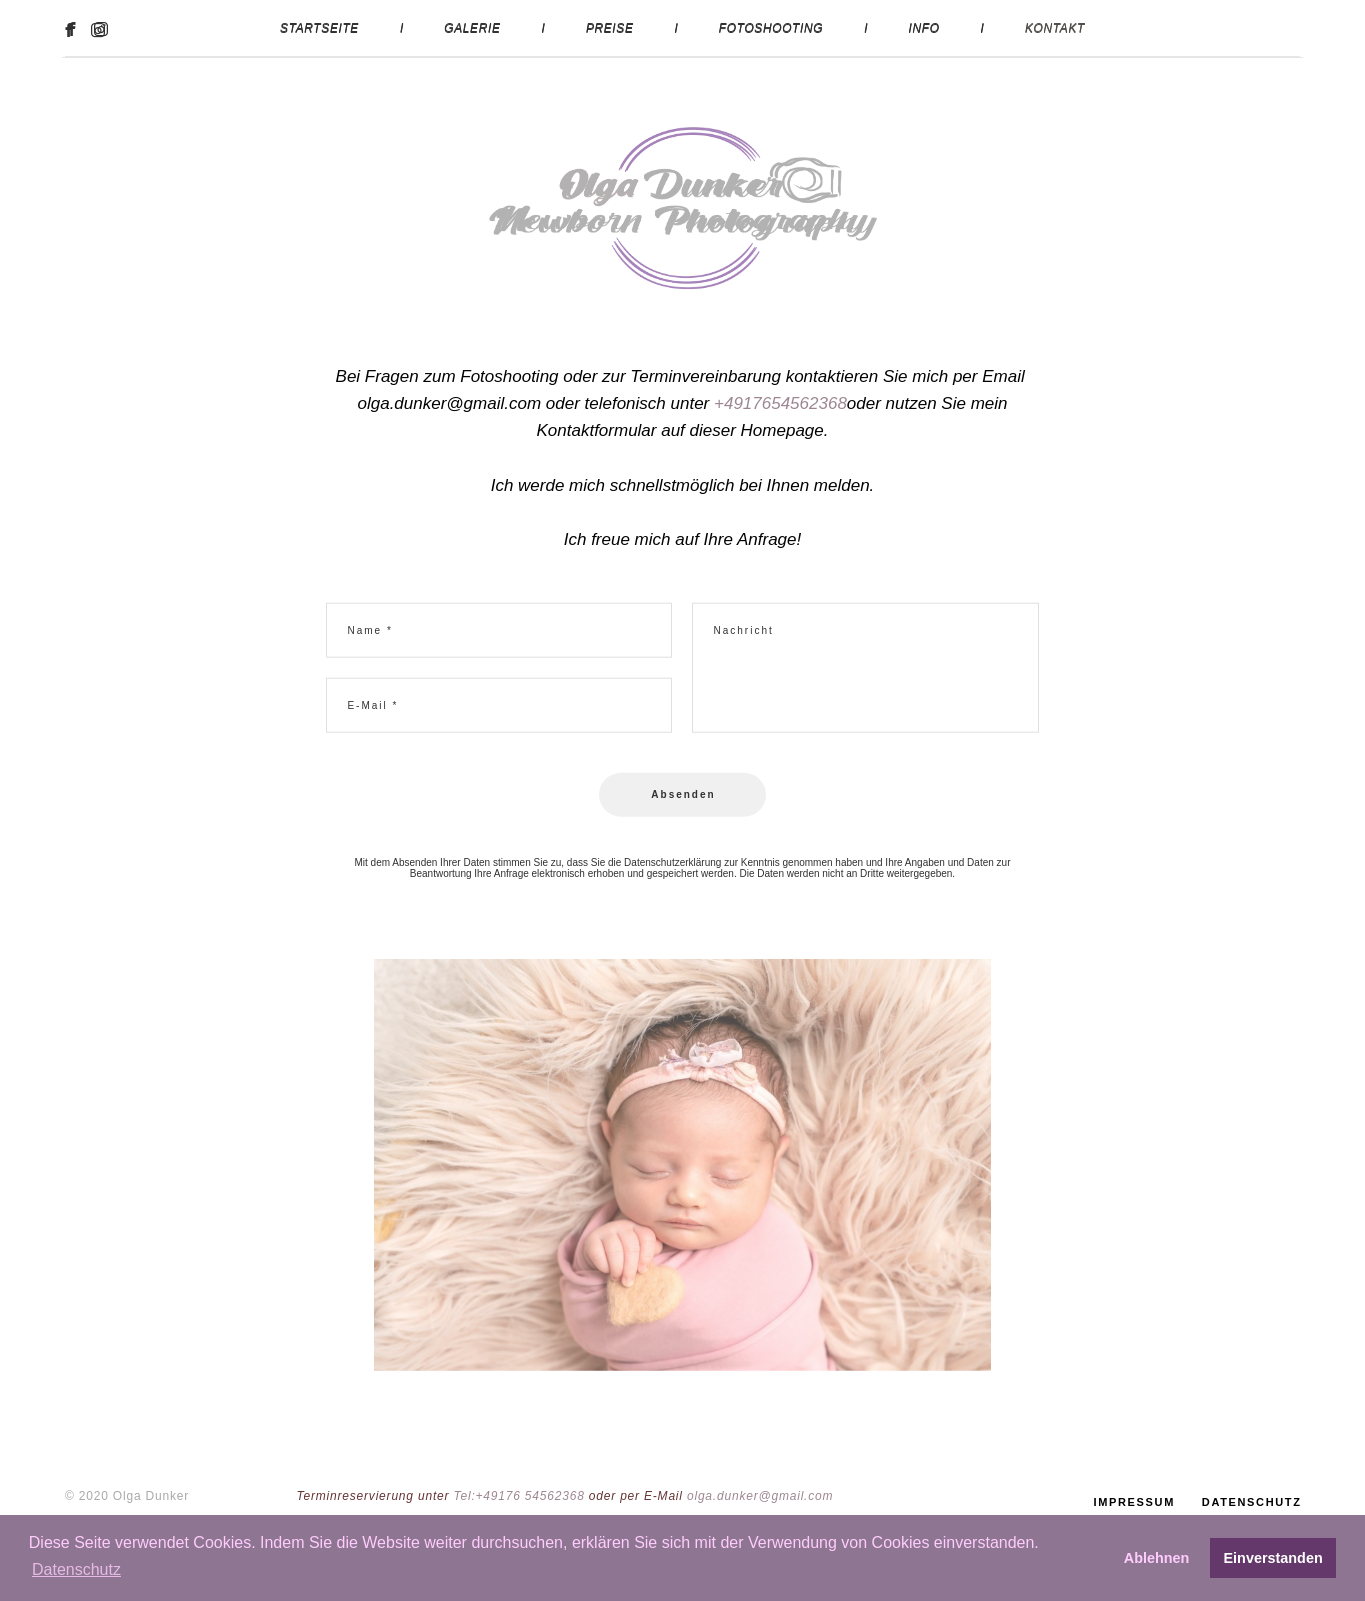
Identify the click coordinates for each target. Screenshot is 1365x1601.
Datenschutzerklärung (672, 869)
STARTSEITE (319, 28)
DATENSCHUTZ (1252, 1486)
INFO (924, 28)
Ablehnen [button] (1157, 1558)
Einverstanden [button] (1273, 1558)
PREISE (610, 28)
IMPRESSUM (1134, 1486)
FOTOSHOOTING (771, 28)
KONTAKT (1055, 28)
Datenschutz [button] (76, 1569)
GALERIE (472, 28)
